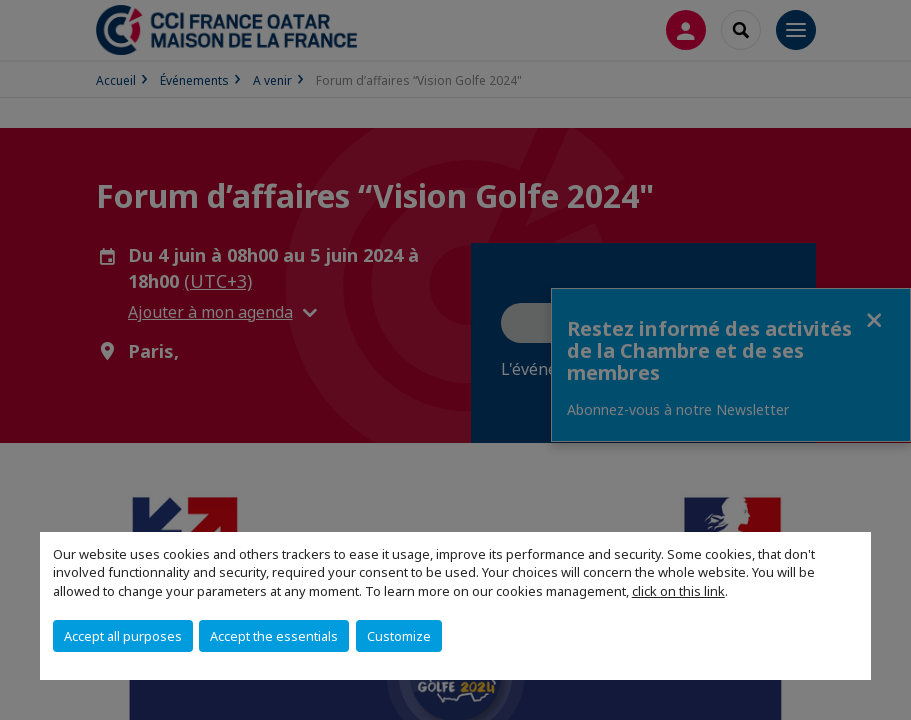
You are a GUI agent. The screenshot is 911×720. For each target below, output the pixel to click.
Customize (399, 636)
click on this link (678, 591)
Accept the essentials (274, 636)
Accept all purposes (123, 636)
